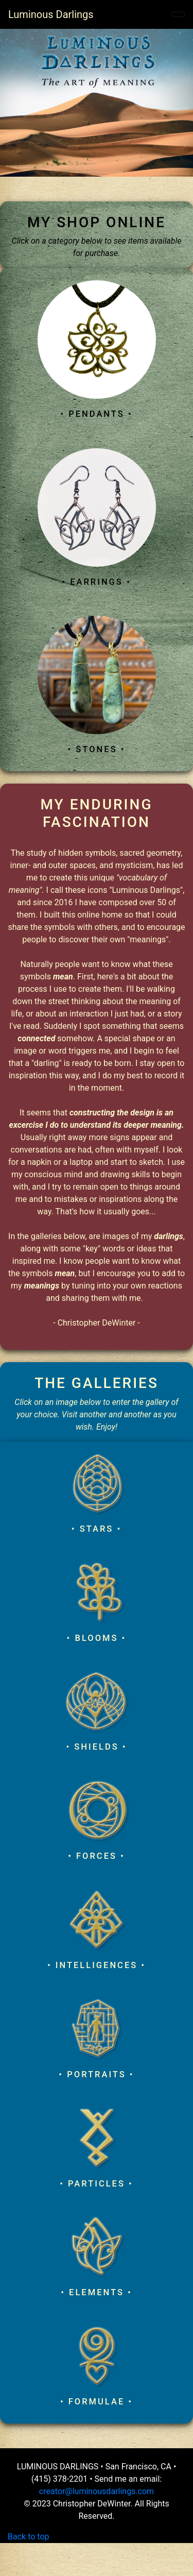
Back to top (28, 2536)
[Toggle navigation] (178, 14)
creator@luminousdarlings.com (96, 2491)
